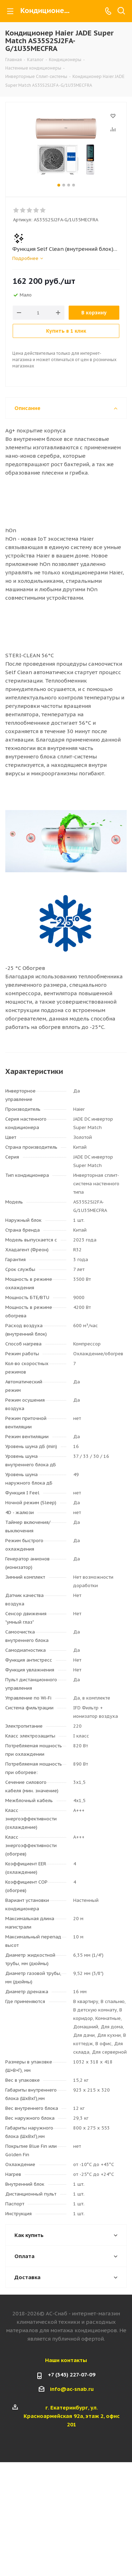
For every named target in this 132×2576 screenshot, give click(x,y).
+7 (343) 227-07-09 (71, 2374)
